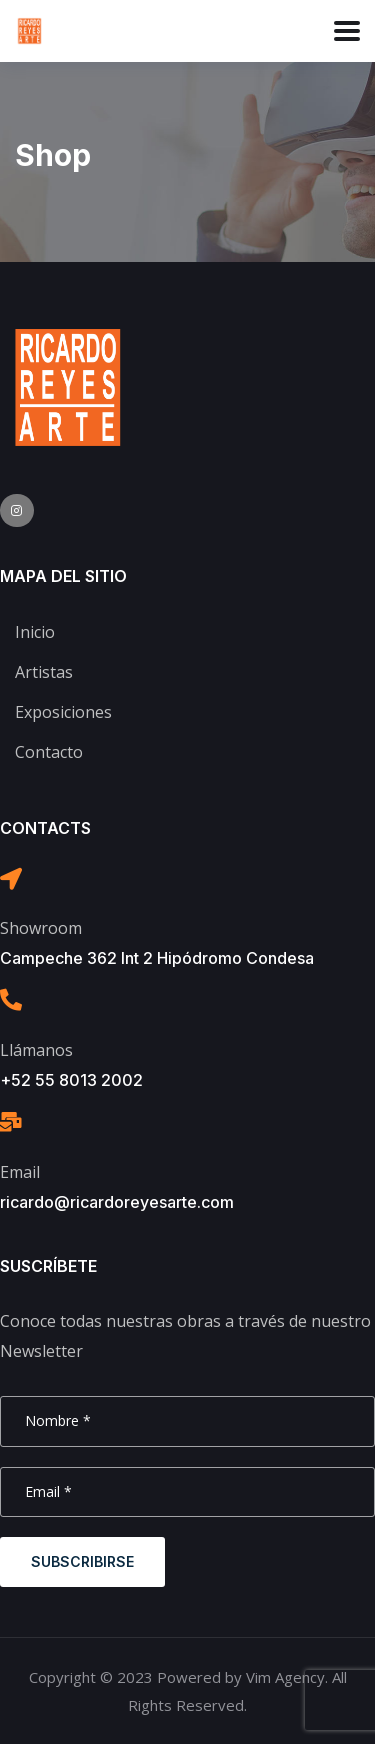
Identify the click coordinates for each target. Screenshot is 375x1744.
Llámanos (36, 1050)
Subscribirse (82, 1561)
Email (20, 1172)
